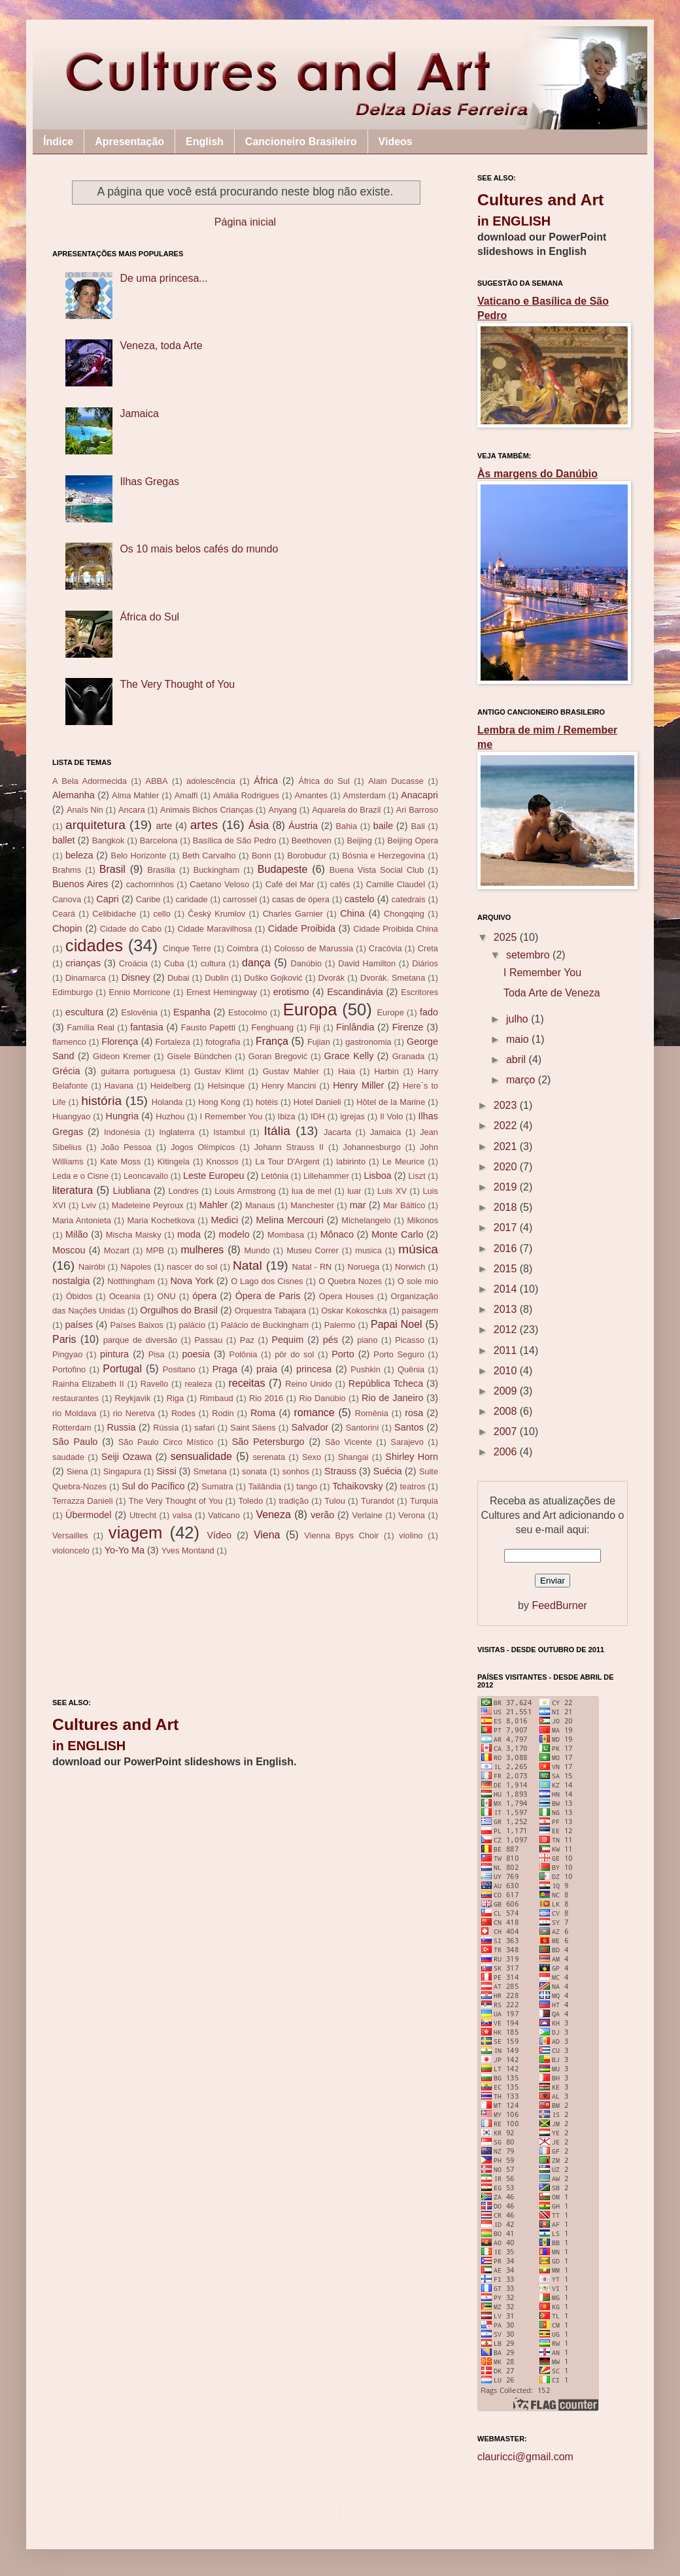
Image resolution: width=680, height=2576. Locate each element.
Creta (428, 948)
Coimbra (242, 948)
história (101, 1101)
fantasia (146, 1027)
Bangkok (108, 840)
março (522, 1079)
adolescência (210, 781)
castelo (360, 899)
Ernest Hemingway (221, 992)
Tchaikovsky (357, 1486)
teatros (413, 1486)
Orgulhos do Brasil (179, 1310)
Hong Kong (219, 1102)
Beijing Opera (412, 840)
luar (354, 1191)
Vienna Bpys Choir (341, 1535)
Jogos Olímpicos (203, 1147)
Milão (76, 1234)
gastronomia (368, 1042)
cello (162, 914)
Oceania (125, 1296)
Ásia (258, 825)
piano (367, 1340)
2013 (507, 1309)
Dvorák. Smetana (392, 978)
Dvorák (331, 978)
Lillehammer (326, 1176)
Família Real (90, 1027)
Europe (390, 1012)
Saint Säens (253, 1427)
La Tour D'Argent (287, 1161)
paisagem (420, 1310)
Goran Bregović (277, 1056)
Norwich (410, 1267)
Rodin (222, 1413)
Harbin (386, 1071)
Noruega (363, 1267)
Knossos (223, 1161)
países (79, 1324)
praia (266, 1369)
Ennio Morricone (139, 992)
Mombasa (285, 1235)
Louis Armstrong (244, 1191)
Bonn (261, 855)
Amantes (311, 795)
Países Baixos (136, 1325)
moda (189, 1234)
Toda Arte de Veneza (551, 992)
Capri (107, 899)
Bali (418, 826)
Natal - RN (312, 1267)
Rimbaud (216, 1398)
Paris (64, 1339)
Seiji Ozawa (126, 1456)
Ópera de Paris (268, 1296)
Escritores (419, 992)
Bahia (346, 826)
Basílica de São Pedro (235, 840)
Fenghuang (272, 1027)
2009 (507, 1391)
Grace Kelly (349, 1056)
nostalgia (71, 1281)
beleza (79, 855)
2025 (507, 937)
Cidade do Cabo (131, 929)
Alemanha (73, 795)
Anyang (282, 810)
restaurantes (75, 1398)
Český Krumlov (216, 914)
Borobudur (306, 855)
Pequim (287, 1339)
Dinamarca (85, 978)
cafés (340, 884)
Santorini (362, 1427)
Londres (183, 1191)
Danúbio (306, 963)
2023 (507, 1105)
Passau (209, 1340)
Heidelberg (170, 1086)
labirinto (351, 1161)
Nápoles (135, 1267)
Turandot (377, 1501)
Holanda (167, 1102)
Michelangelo (365, 1220)
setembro (529, 954)
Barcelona (159, 840)
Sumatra (217, 1486)
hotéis (267, 1102)
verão (322, 1515)
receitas (246, 1383)
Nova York (191, 1281)
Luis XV (392, 1191)
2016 (507, 1248)
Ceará (63, 914)
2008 (507, 1411)
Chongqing (404, 914)
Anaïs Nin (85, 810)
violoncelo (71, 1550)
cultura (213, 963)
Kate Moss (120, 1161)
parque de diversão (140, 1340)
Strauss (340, 1471)
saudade (68, 1457)
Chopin (67, 928)
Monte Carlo (397, 1234)
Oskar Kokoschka (353, 1310)
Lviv (88, 1205)
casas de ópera (301, 899)
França (272, 1041)
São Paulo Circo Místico (165, 1442)
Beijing (359, 840)
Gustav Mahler (291, 1071)
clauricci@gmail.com (525, 2456)
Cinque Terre (187, 948)
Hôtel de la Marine (390, 1102)
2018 (507, 1207)
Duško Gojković (273, 978)
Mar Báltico (404, 1205)
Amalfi (186, 795)
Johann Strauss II (289, 1147)
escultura (84, 1012)
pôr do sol (294, 1354)
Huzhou (170, 1116)
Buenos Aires (80, 884)
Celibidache (114, 914)
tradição (294, 1501)
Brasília (161, 870)
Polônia (244, 1354)
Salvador (309, 1427)
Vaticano (224, 1515)
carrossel (240, 899)
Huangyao (71, 1116)
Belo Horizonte (139, 855)
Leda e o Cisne (80, 1176)
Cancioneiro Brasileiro (301, 141)
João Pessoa (126, 1147)
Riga (175, 1398)
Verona (411, 1515)
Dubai (178, 978)
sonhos (295, 1471)
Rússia (165, 1427)
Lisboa (377, 1175)
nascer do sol (192, 1267)
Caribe (148, 899)
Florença (119, 1041)
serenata (268, 1457)
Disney (135, 977)
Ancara (131, 810)
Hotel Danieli (317, 1102)
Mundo (257, 1250)
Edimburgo (72, 992)
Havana (119, 1086)
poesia (196, 1354)
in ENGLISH (89, 1745)
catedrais (409, 899)
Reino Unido (308, 1384)
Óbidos (79, 1296)
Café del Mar (289, 884)
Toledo (251, 1501)
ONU (166, 1296)
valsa (182, 1515)
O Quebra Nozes (350, 1281)
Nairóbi (91, 1267)
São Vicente (348, 1442)
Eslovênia (139, 1012)
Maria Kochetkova (161, 1220)
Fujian (318, 1042)
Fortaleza (173, 1042)
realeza (198, 1384)
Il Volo (391, 1116)
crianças (83, 963)
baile (383, 826)
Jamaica (139, 413)
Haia (346, 1071)
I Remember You (231, 1116)
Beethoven (312, 840)
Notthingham (131, 1281)
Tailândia (265, 1486)
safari (204, 1427)
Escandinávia (355, 992)
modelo (233, 1234)
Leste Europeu (214, 1175)
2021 (507, 1146)
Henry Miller (358, 1085)
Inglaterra (176, 1132)
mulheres (202, 1249)
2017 (507, 1227)
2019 (507, 1187)
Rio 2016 (266, 1398)
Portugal (122, 1368)
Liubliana (131, 1190)
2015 (507, 1268)
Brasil (112, 869)
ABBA (156, 781)
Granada (408, 1056)
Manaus (260, 1205)
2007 (507, 1431)
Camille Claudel (395, 884)
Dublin (216, 978)
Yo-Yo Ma (124, 1550)
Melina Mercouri (290, 1220)
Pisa (156, 1354)
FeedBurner (559, 1605)
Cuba (174, 963)
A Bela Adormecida (89, 781)
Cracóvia (385, 948)
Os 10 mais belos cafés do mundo (199, 548)
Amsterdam (364, 795)
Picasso (409, 1340)
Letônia (274, 1176)
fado (429, 1012)
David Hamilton (367, 963)
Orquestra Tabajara (270, 1310)
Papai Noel (396, 1324)
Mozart (116, 1250)
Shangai (353, 1457)
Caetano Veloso (219, 884)
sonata (254, 1471)
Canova (66, 899)
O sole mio (418, 1281)
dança (256, 962)
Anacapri (419, 795)
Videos (396, 141)
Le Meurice (403, 1161)
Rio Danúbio (322, 1398)
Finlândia (355, 1027)
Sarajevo (407, 1442)
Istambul (229, 1132)
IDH (318, 1116)
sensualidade (201, 1456)
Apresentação (129, 141)
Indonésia (122, 1132)
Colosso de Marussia (313, 948)
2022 (507, 1125)
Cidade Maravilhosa (214, 929)
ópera (204, 1296)
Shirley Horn (411, 1456)
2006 (507, 1451)
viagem (136, 1532)
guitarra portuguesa (138, 1071)
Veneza (273, 1514)
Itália (277, 1131)
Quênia (411, 1369)
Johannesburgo (372, 1147)
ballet (63, 840)
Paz (247, 1340)
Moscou (68, 1250)
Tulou (334, 1501)
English (205, 141)
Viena (267, 1534)
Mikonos (422, 1220)
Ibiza (287, 1116)
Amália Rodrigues (246, 795)
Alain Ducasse (396, 781)
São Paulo (74, 1441)
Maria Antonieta (81, 1220)
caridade (192, 899)
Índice (58, 141)
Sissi (166, 1471)
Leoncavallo (146, 1176)
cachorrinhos (150, 884)
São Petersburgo (268, 1441)
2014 (507, 1289)
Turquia (424, 1501)
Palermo (340, 1325)
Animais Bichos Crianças (206, 810)
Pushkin (365, 1369)
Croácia (133, 963)
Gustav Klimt (219, 1071)
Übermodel (88, 1515)
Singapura (122, 1471)
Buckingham (216, 870)
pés (330, 1339)
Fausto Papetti (208, 1027)
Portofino (69, 1369)
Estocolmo (247, 1012)
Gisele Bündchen (199, 1056)
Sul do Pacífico (153, 1486)
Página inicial (245, 222)
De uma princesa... (163, 278)
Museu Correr (312, 1250)
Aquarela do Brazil (346, 810)
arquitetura (95, 825)
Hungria (122, 1116)
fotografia (222, 1042)
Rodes (183, 1413)
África (266, 780)
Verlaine (367, 1515)
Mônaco (337, 1234)
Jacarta (337, 1132)
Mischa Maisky (134, 1235)
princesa (314, 1369)
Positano (179, 1369)
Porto (343, 1354)
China (352, 913)
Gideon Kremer (121, 1056)
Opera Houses (346, 1296)
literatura (72, 1190)
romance (314, 1412)
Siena (77, 1471)
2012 (507, 1329)
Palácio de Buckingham (265, 1325)
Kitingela (174, 1161)
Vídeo (219, 1535)
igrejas (352, 1116)
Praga (224, 1369)
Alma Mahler (135, 795)
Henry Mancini (289, 1086)
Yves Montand (188, 1550)
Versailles (70, 1535)
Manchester (312, 1205)
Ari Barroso (417, 810)
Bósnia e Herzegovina (383, 855)
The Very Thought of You (177, 684)
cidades (94, 945)
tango (306, 1486)
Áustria (303, 826)
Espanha (192, 1012)
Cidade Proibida (301, 928)
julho (518, 1019)
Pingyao (67, 1354)
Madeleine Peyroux (148, 1205)
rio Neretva (134, 1413)
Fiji (314, 1027)
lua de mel (312, 1191)
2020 (507, 1166)
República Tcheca (385, 1383)
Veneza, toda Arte (161, 345)
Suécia (387, 1471)
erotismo (291, 992)
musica (368, 1250)
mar (358, 1205)
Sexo (311, 1457)
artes (204, 825)
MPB (155, 1250)
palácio (192, 1325)
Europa (310, 1009)
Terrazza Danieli (82, 1501)
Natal (247, 1265)
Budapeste (283, 869)
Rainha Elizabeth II (88, 1384)
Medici (225, 1220)
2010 (507, 1370)
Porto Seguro (398, 1354)
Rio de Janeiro (392, 1398)
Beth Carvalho (209, 855)
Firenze (408, 1027)
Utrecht (142, 1515)
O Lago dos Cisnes (267, 1281)
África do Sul (149, 616)
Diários (425, 963)
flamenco (69, 1042)
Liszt (416, 1176)
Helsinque (226, 1086)
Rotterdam (72, 1427)
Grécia (66, 1071)
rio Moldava (74, 1413)
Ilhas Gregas (149, 481)
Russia (121, 1427)
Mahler (213, 1205)
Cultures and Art (115, 1724)
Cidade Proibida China (395, 929)
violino (410, 1535)
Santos (409, 1427)
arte (164, 826)
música (418, 1249)
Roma (262, 1413)
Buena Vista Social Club (377, 870)
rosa (414, 1413)
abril (517, 1059)
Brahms (66, 870)
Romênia (371, 1413)
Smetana (210, 1471)
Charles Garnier (293, 914)
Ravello (155, 1384)
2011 (507, 1350)
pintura (114, 1354)
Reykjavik (133, 1398)
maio (519, 1039)
